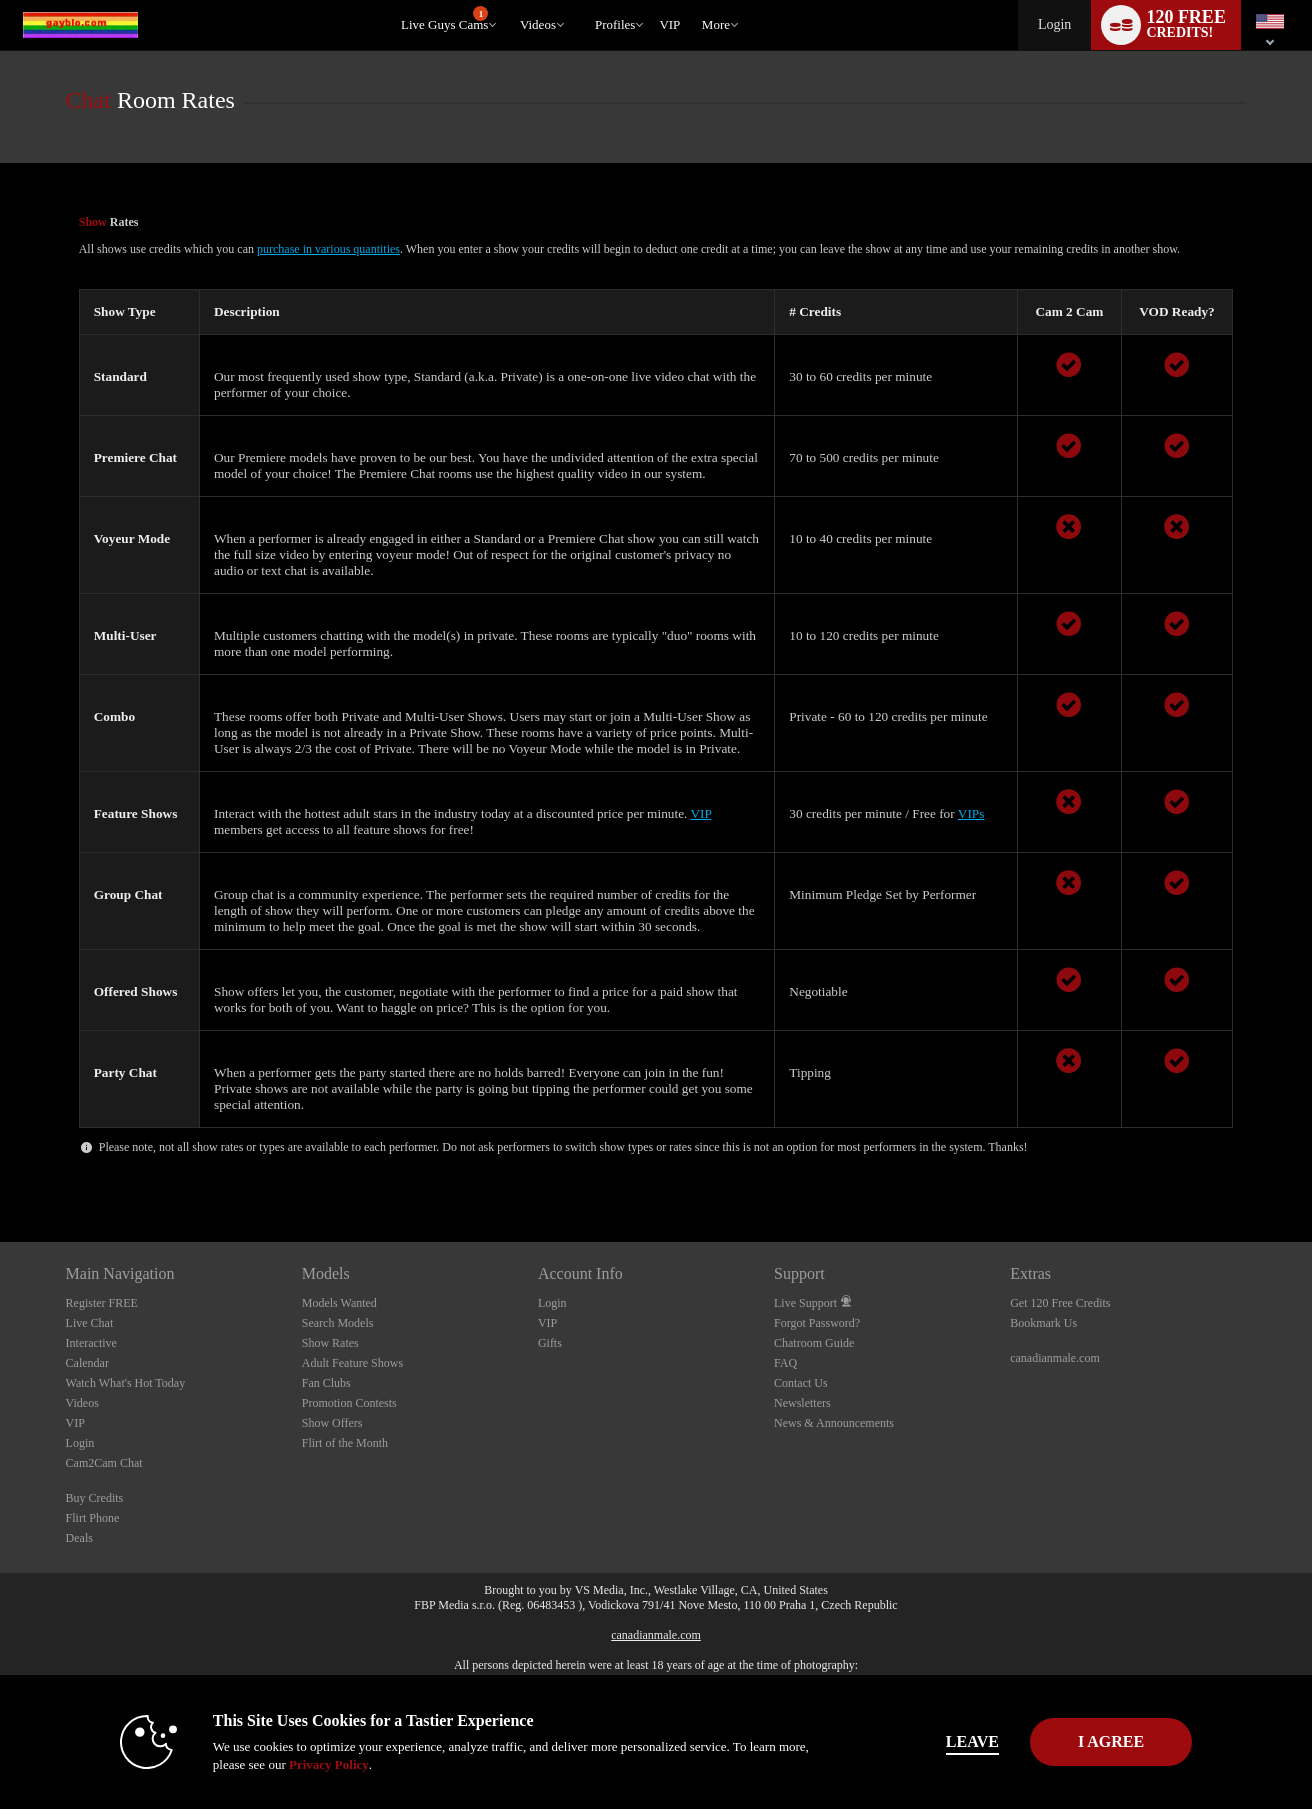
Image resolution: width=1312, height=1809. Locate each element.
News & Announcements (834, 1423)
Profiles (615, 24)
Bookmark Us (1043, 1323)
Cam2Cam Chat (104, 1463)
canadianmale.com (1055, 1358)
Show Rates (330, 1343)
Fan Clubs (326, 1383)
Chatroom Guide (814, 1343)
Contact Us (801, 1383)
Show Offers (332, 1423)
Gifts (550, 1343)
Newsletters (802, 1403)
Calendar (87, 1363)
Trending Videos (510, 0)
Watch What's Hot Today (126, 1383)
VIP (669, 24)
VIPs (971, 813)
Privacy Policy (292, 1764)
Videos (538, 24)
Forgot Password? (817, 1323)
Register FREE (102, 1303)
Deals (79, 1538)
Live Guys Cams (444, 19)
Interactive (91, 1343)
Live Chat (90, 1323)
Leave (935, 1741)
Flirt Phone (93, 1518)
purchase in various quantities (328, 249)
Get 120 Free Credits (1060, 1303)
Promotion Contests (349, 1403)
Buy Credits (95, 1498)
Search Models (338, 1323)
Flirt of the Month (345, 1443)
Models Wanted (339, 1303)
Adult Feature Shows (352, 1363)
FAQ (785, 1363)
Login (1054, 24)
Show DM (0, 1167)
